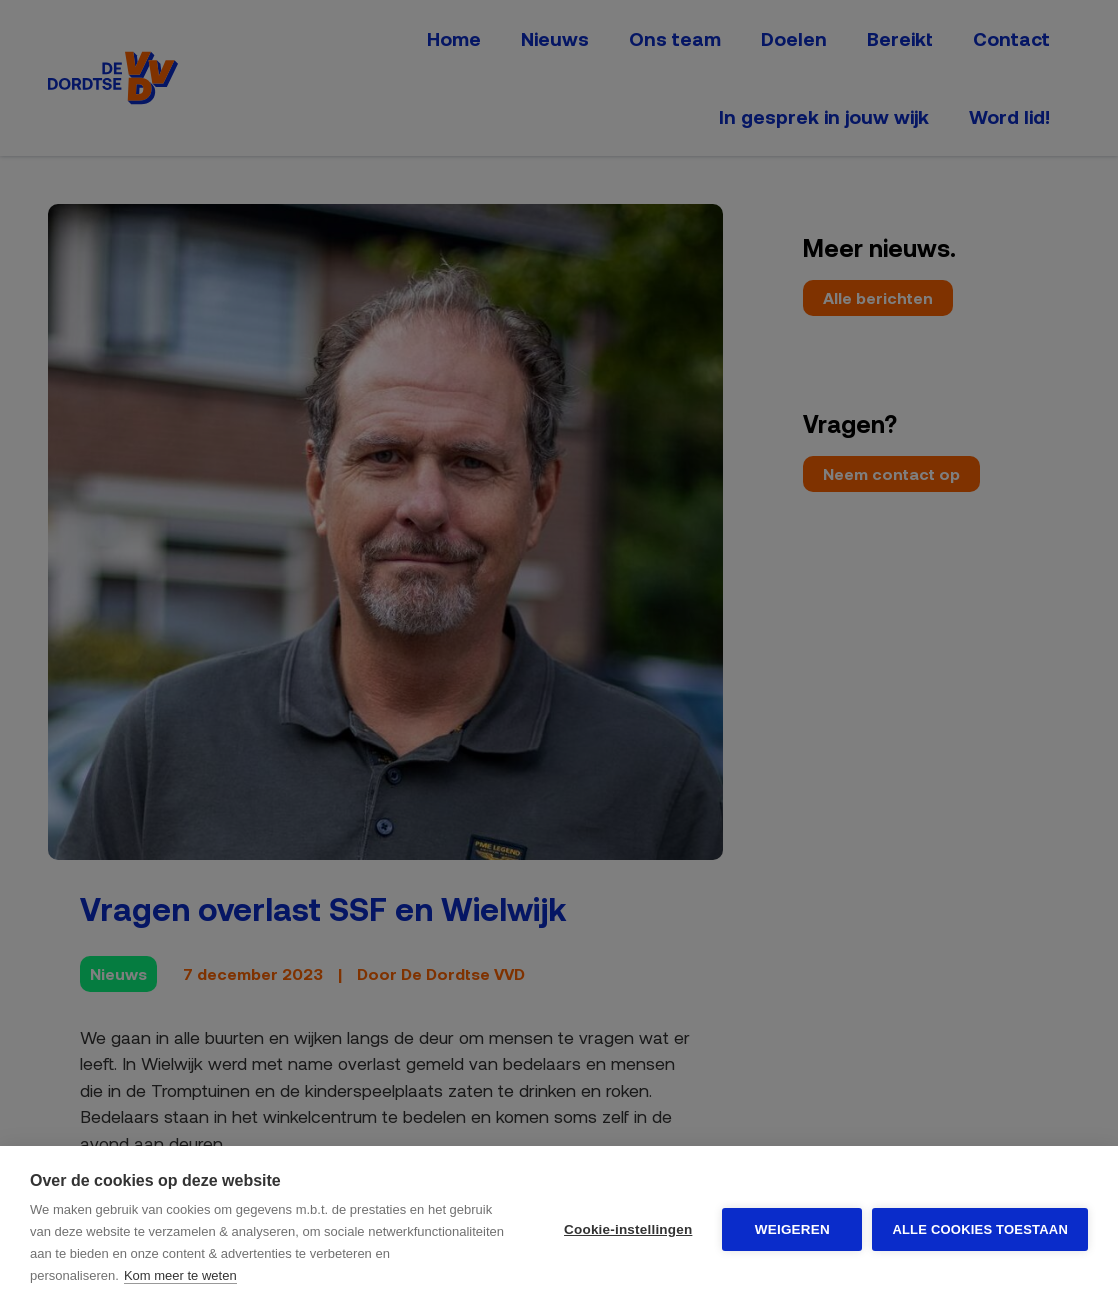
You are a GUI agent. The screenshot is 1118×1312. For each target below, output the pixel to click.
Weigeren (792, 1229)
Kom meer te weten (180, 1275)
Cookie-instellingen (628, 1229)
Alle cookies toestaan (980, 1229)
